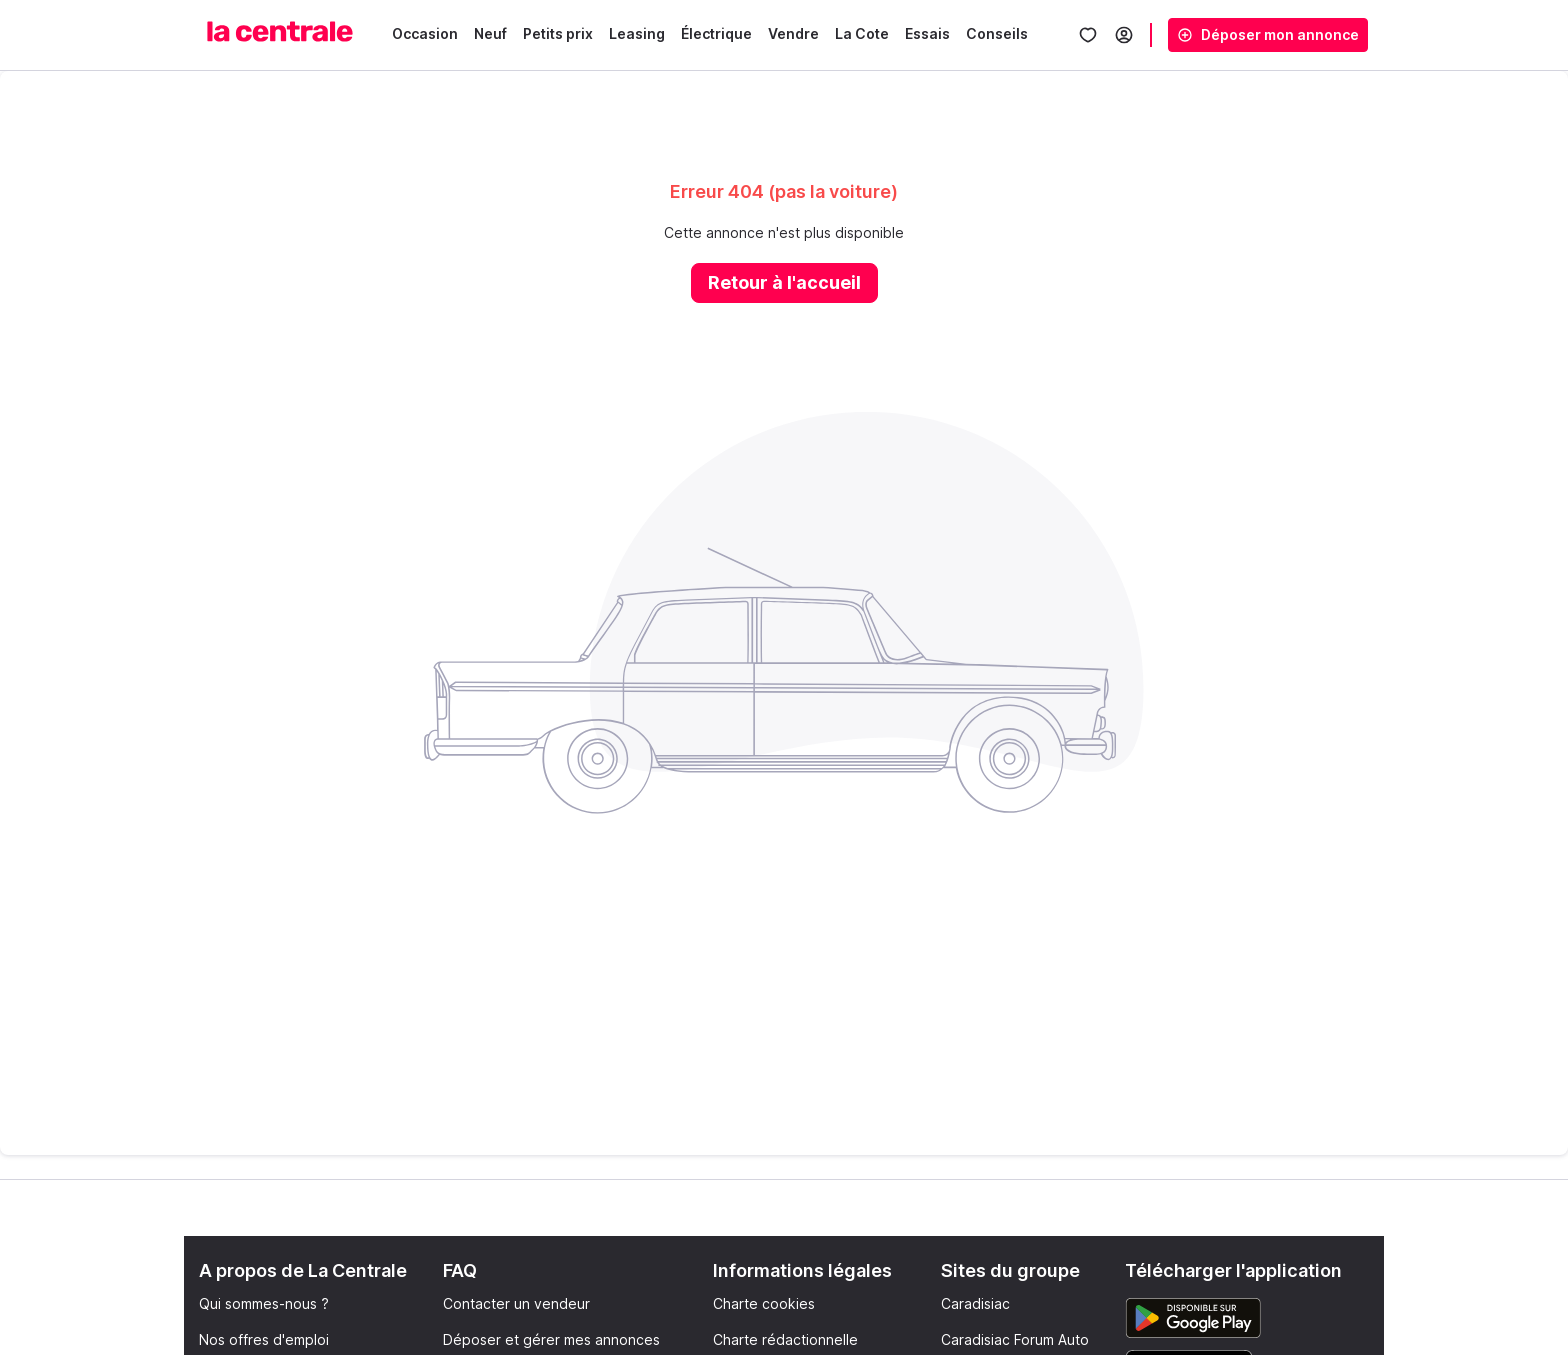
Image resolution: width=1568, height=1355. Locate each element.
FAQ (460, 1270)
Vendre (793, 33)
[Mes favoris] (1088, 35)
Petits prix (558, 33)
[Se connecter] (1124, 35)
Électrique (716, 33)
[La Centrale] (280, 31)
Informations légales (802, 1270)
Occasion (425, 33)
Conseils (997, 33)
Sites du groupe (1010, 1270)
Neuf (490, 33)
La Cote (862, 33)
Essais (927, 33)
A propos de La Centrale (303, 1270)
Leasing (637, 33)
